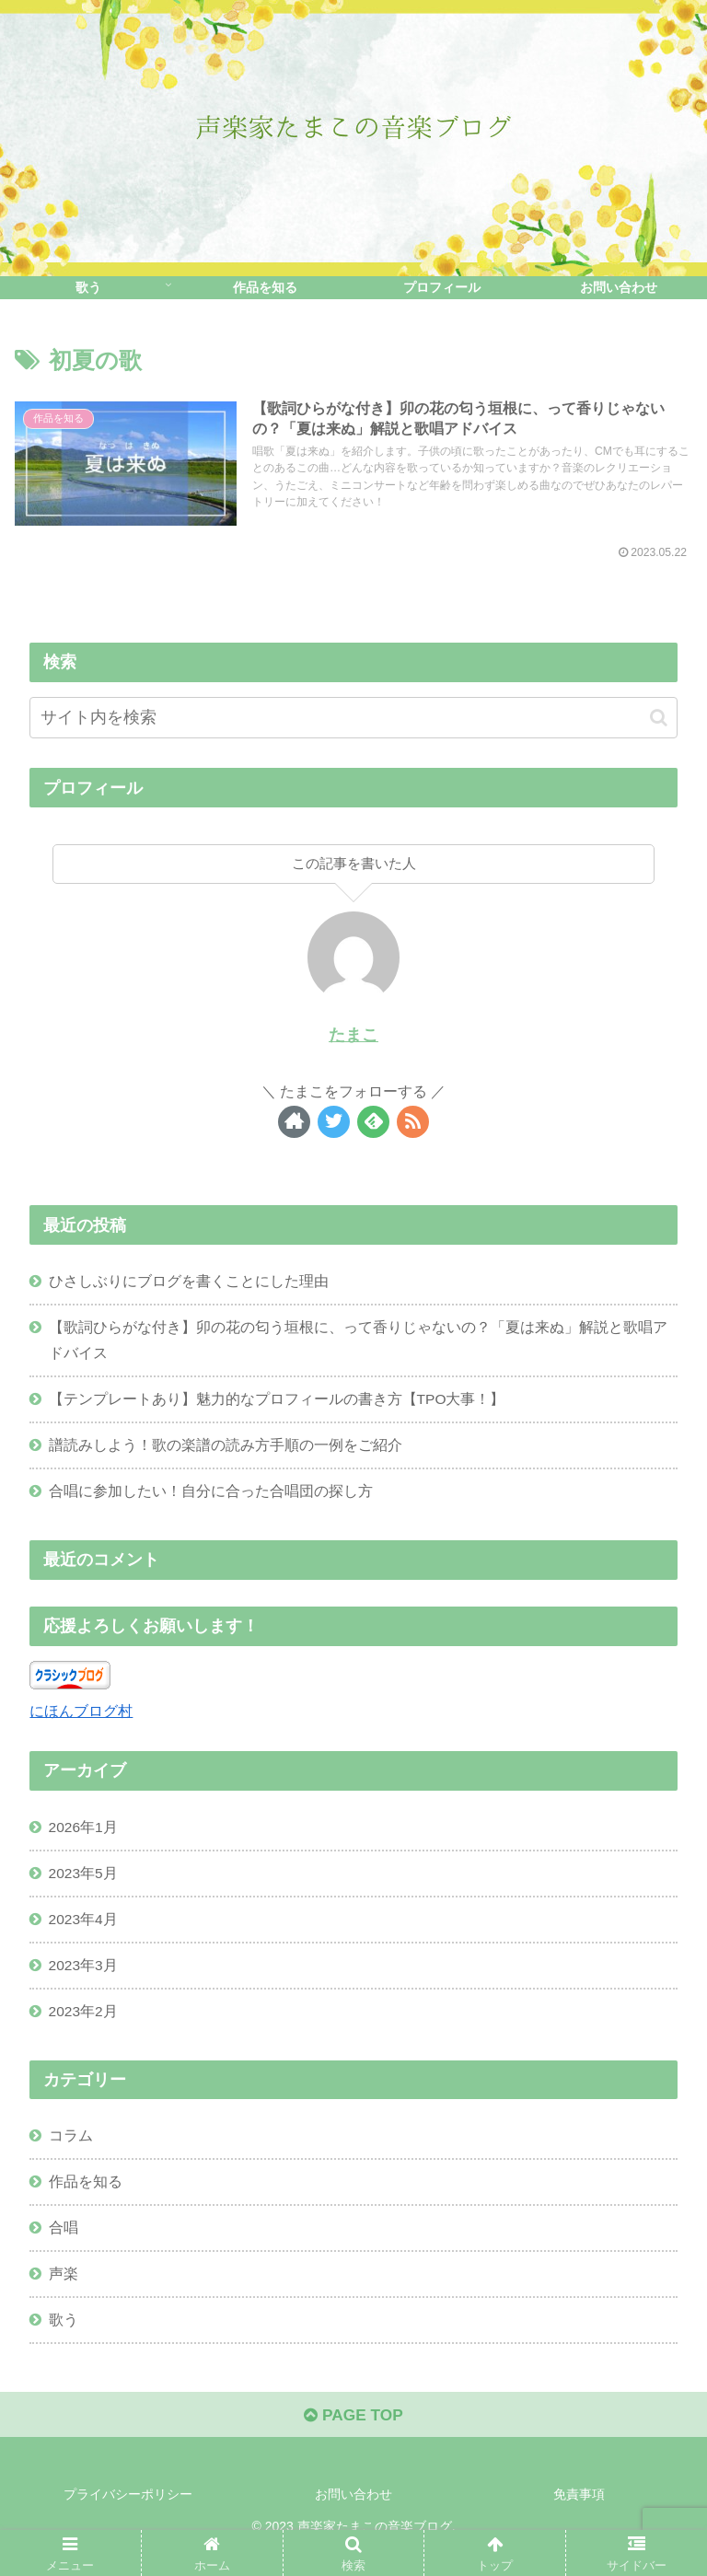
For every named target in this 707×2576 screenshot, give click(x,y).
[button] (659, 718)
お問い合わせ (353, 2516)
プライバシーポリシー (128, 2516)
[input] (353, 718)
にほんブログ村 (81, 1718)
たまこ (353, 1036)
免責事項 (579, 2516)
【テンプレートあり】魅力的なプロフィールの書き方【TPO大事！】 (277, 1404)
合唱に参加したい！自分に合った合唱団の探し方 (211, 1498)
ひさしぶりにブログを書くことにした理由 (189, 1282)
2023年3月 (84, 1976)
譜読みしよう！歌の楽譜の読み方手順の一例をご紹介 (225, 1451)
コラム (71, 2149)
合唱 (63, 2243)
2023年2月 (84, 2023)
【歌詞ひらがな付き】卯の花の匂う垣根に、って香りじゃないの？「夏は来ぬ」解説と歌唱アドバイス (358, 1343)
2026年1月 (84, 1835)
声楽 (63, 2291)
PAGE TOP (353, 2437)
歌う (63, 2338)
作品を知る (85, 2196)
